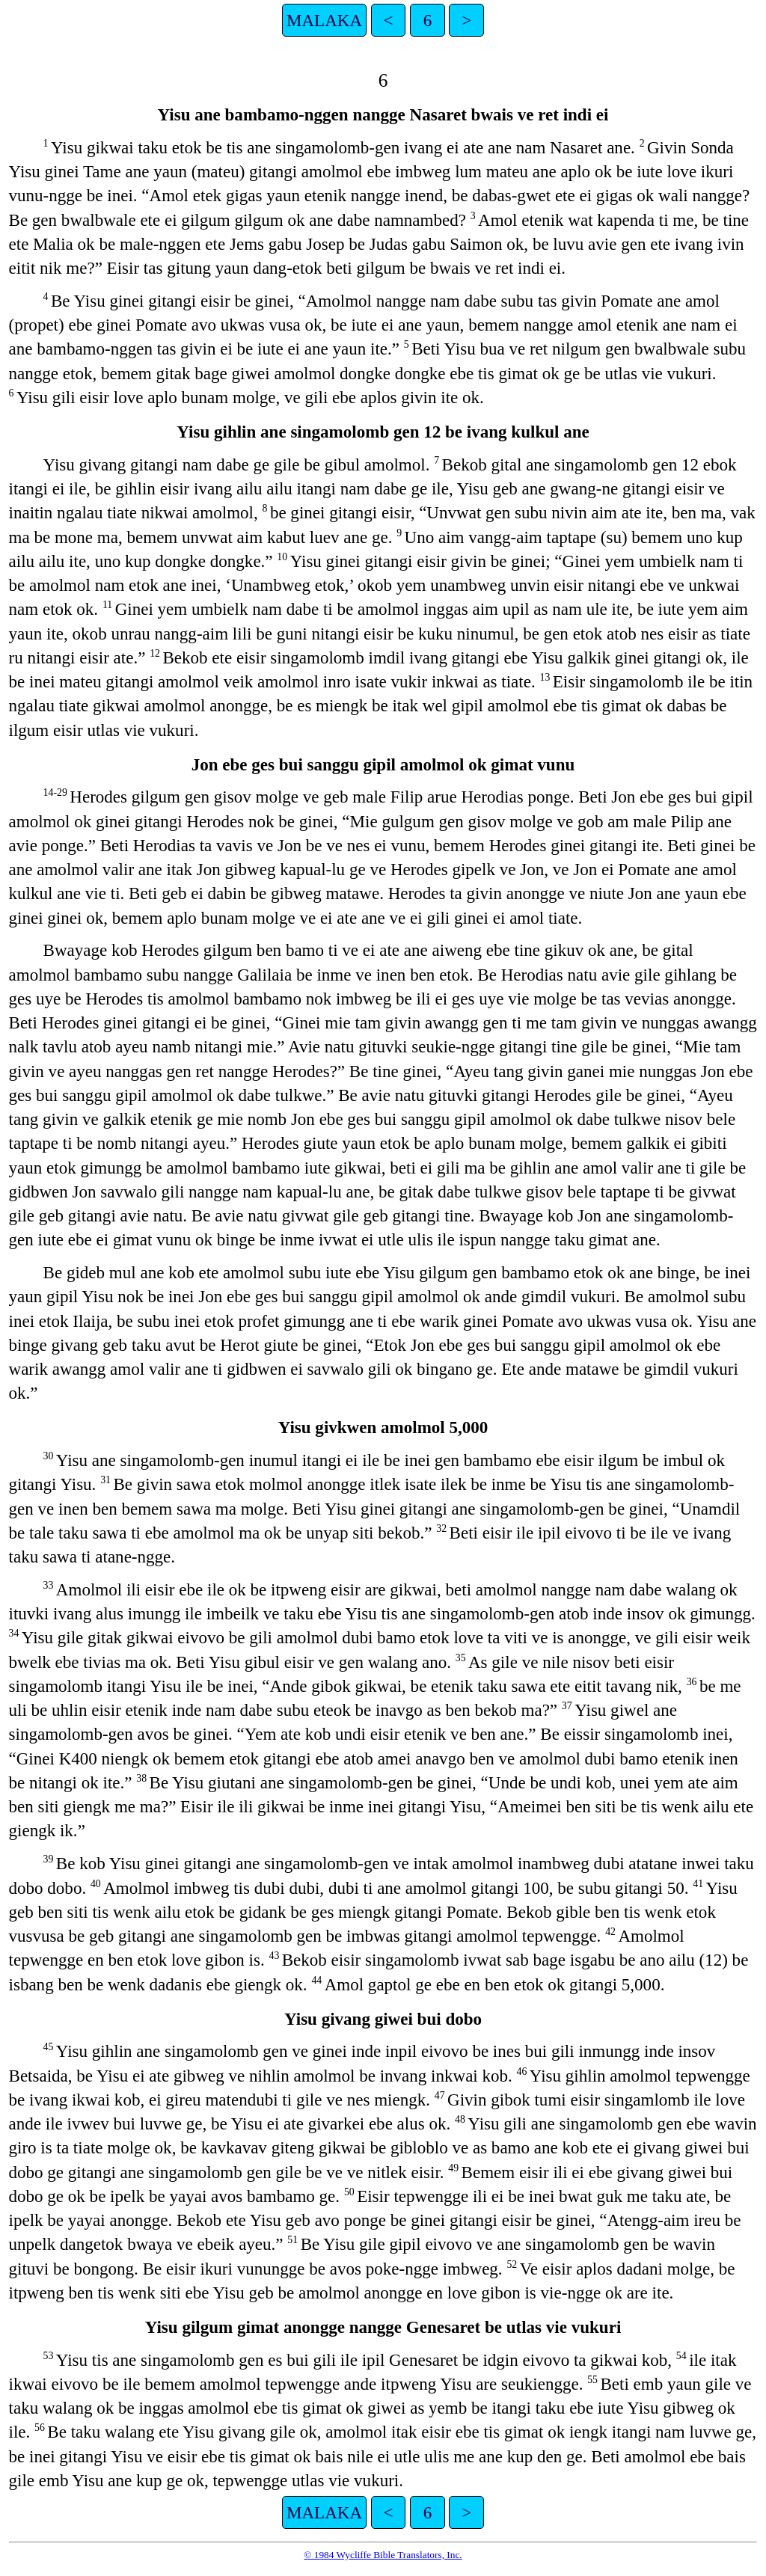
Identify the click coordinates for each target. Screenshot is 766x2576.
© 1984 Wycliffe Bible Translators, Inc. (383, 2554)
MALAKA (324, 20)
